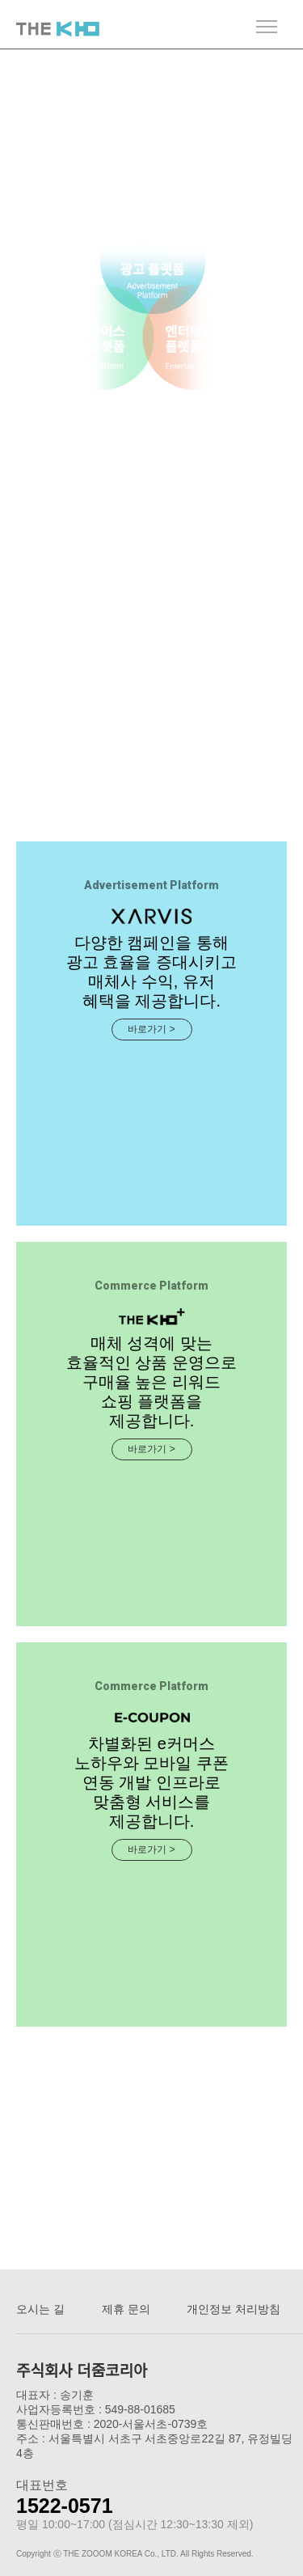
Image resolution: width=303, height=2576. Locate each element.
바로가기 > (151, 1029)
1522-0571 (64, 2505)
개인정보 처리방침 (233, 2309)
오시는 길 (40, 2309)
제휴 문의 (126, 2309)
